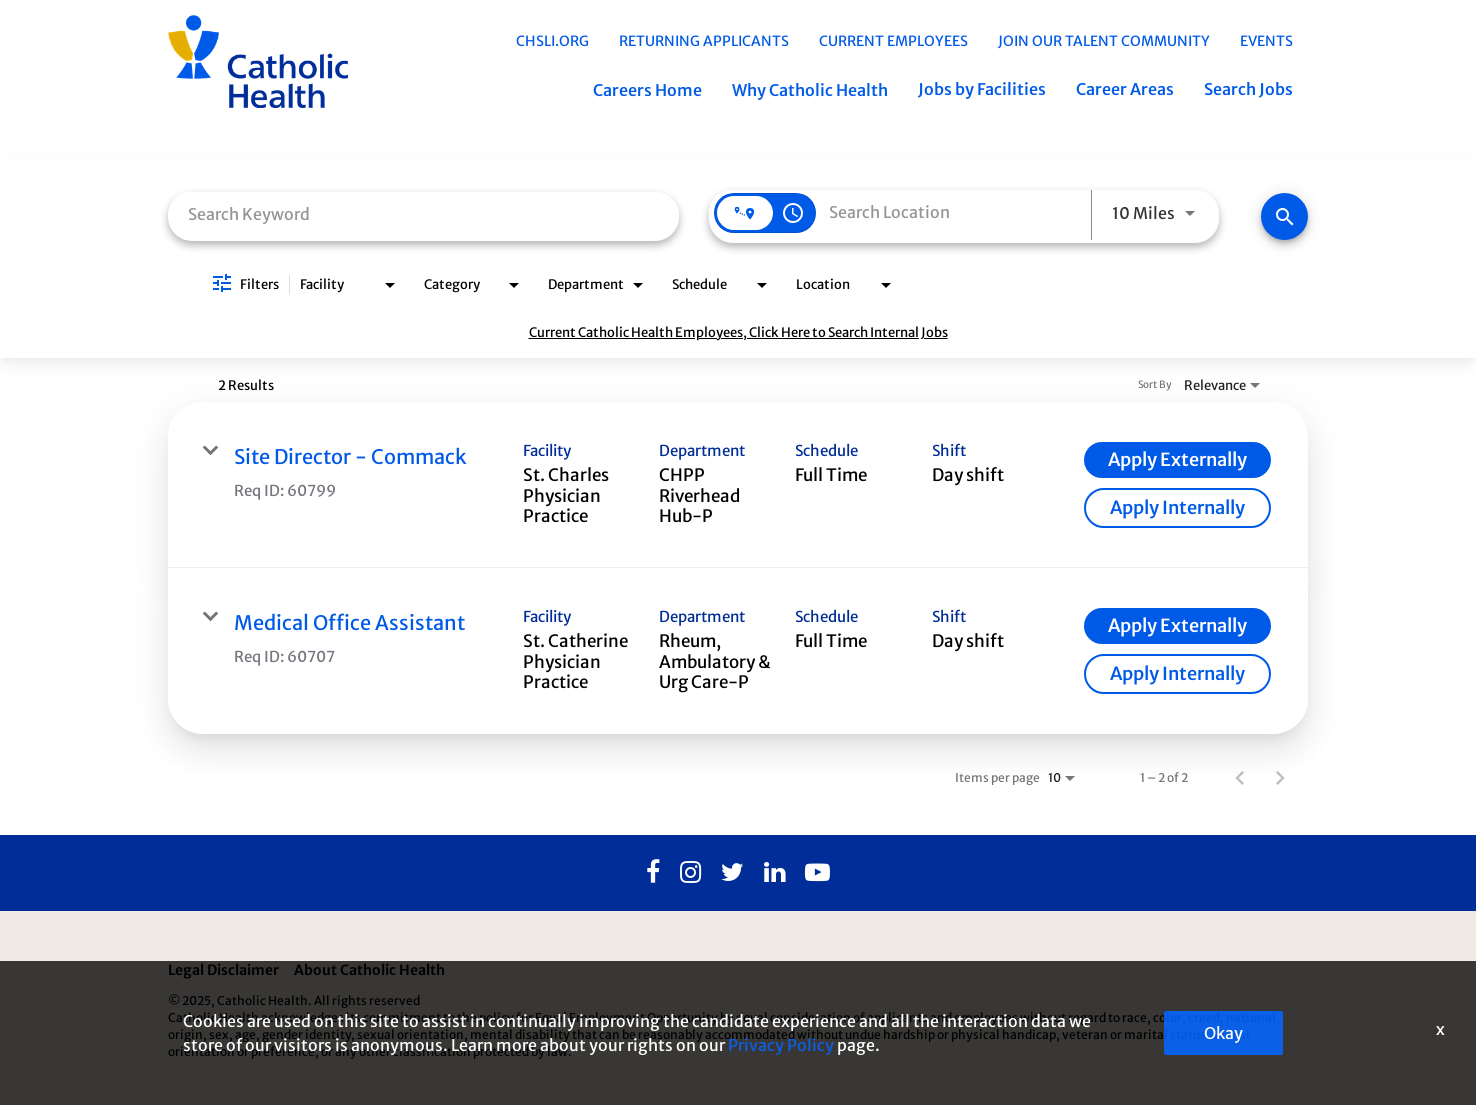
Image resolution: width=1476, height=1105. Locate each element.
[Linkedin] (774, 873)
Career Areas (1125, 89)
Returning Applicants (704, 41)
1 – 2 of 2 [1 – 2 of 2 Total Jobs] (1164, 777)
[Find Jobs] (1284, 216)
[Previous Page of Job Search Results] (1240, 777)
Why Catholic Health (810, 90)
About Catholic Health (369, 970)
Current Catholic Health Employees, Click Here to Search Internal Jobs (738, 332)
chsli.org (552, 41)
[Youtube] (817, 873)
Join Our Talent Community (1104, 41)
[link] (738, 485)
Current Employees (893, 41)
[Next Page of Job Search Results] (1280, 777)
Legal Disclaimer (223, 970)
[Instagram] (690, 873)
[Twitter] (732, 873)
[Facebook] (653, 873)
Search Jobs (1248, 89)
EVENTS (1266, 41)
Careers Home (647, 90)
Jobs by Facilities (982, 89)
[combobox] (423, 214)
